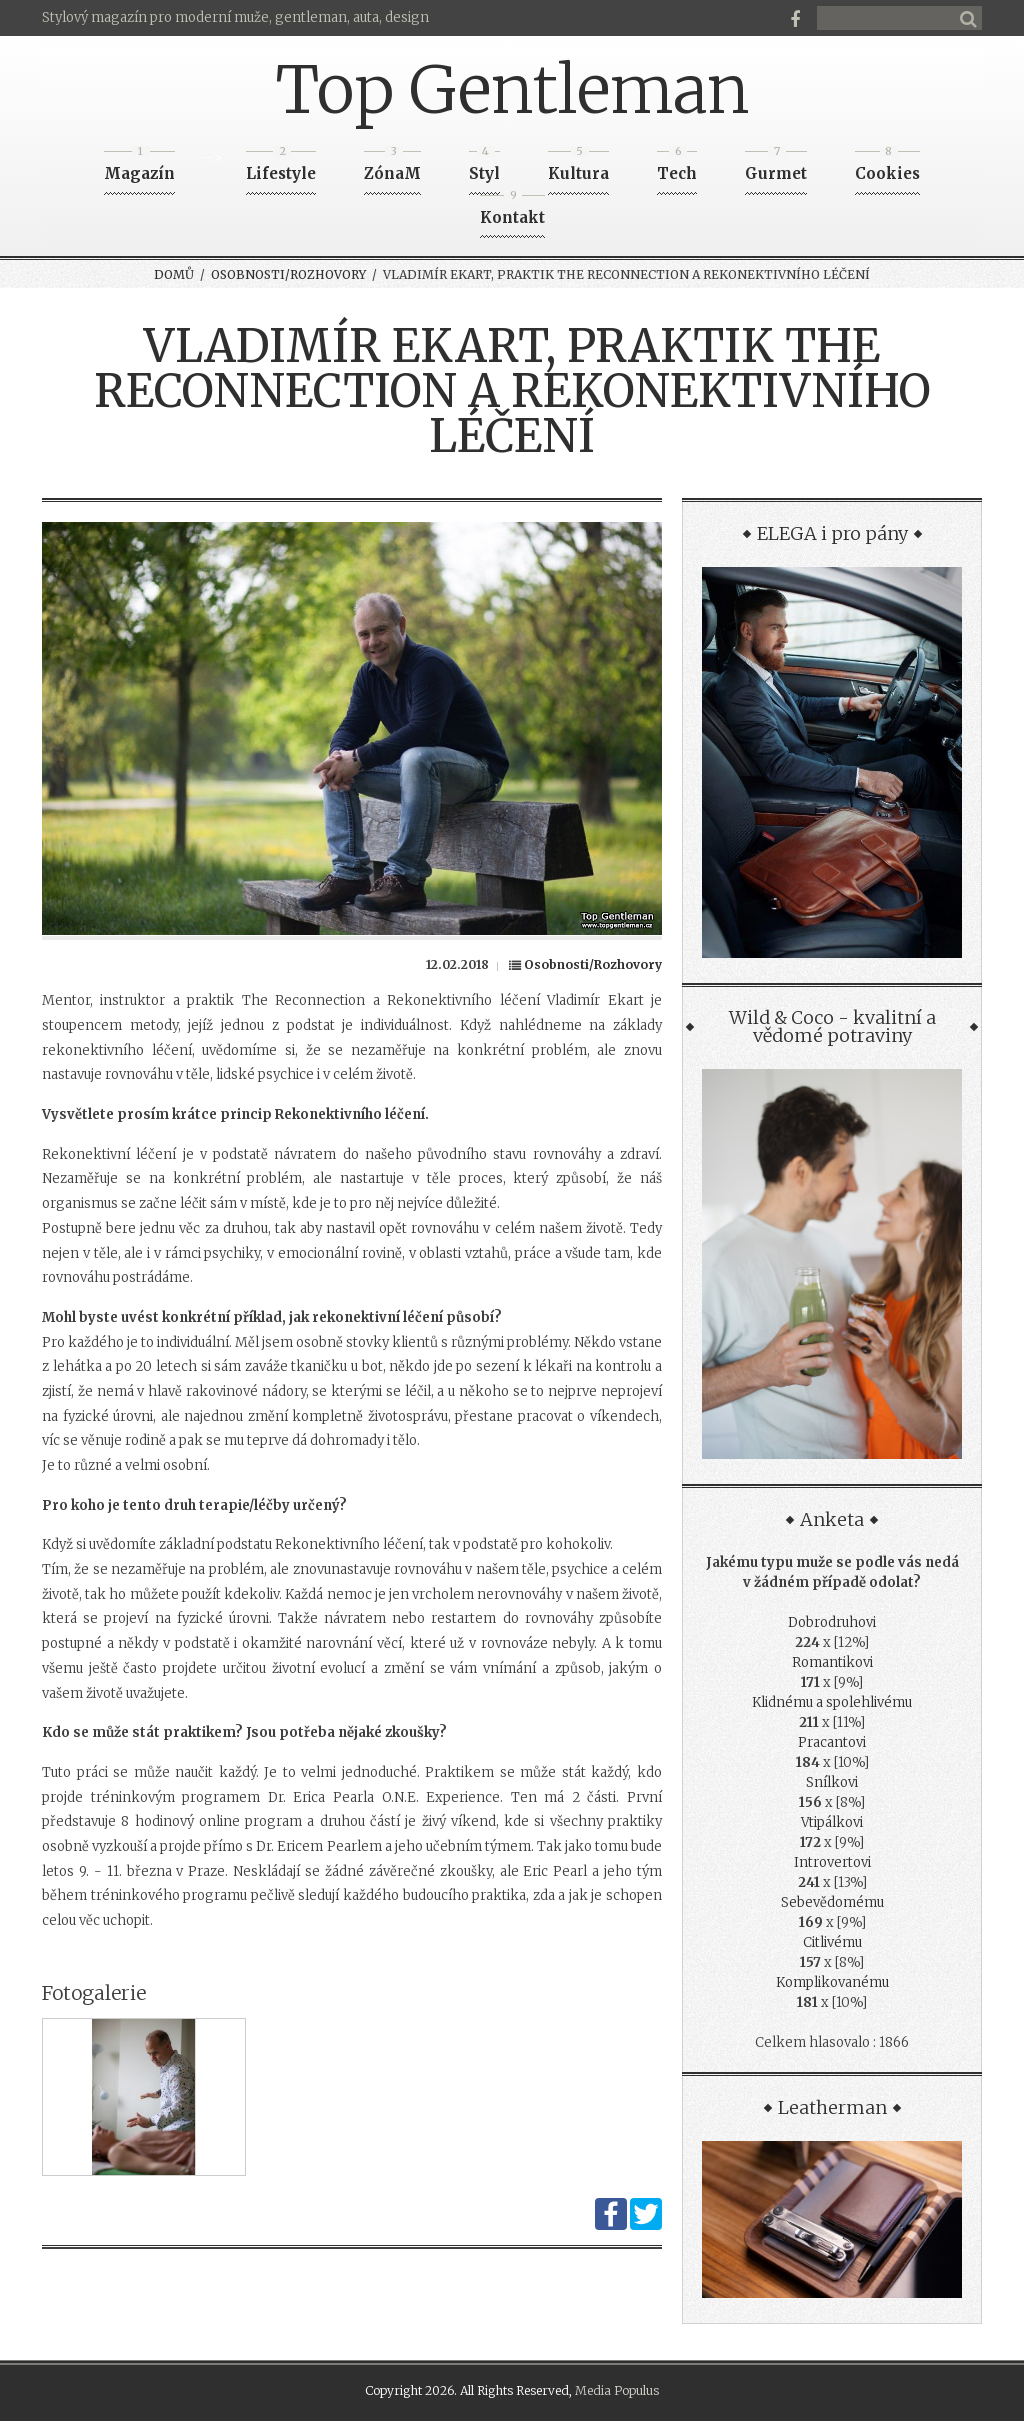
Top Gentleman (512, 90)
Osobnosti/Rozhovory (288, 274)
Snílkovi (832, 1782)
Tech (677, 167)
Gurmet (776, 167)
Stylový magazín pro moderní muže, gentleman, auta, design (235, 17)
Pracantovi (832, 1742)
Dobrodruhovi (832, 1622)
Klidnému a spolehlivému (832, 1702)
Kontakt (512, 211)
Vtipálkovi (832, 1822)
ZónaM (392, 167)
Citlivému (832, 1942)
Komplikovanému (832, 1982)
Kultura (578, 167)
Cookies (887, 167)
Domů (174, 274)
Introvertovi (832, 1862)
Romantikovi (832, 1662)
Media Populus (617, 2390)
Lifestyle (281, 167)
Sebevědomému (832, 1902)
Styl (484, 167)
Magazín (139, 167)
